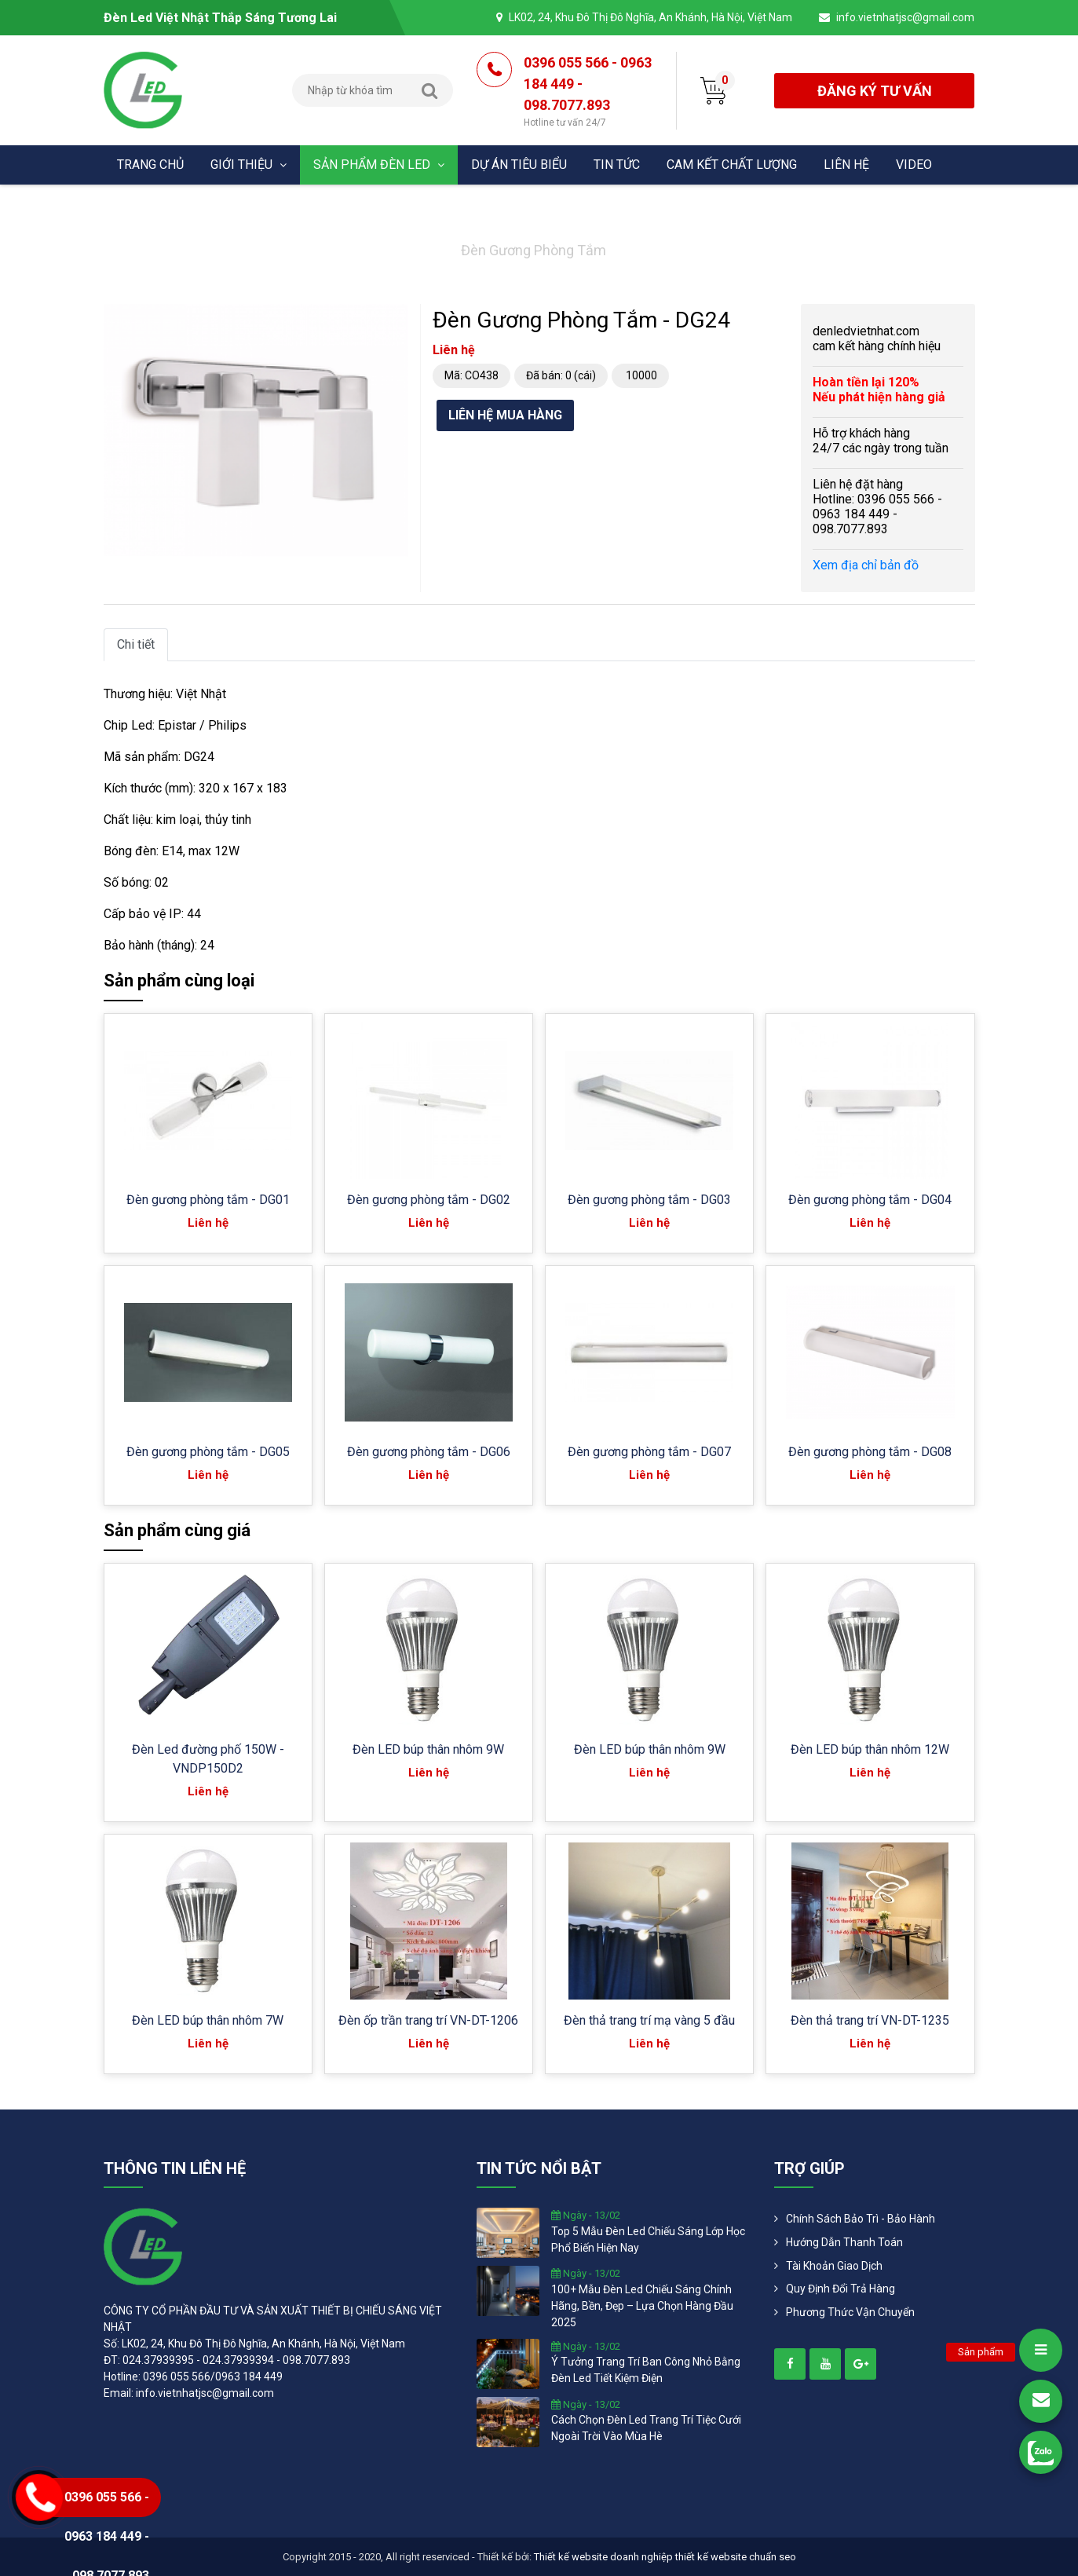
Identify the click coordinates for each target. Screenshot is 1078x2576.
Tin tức (617, 164)
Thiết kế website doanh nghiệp (603, 2557)
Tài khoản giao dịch (834, 2265)
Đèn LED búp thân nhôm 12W (870, 1749)
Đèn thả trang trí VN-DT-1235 (870, 2020)
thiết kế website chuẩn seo (735, 2557)
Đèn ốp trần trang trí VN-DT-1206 (428, 2020)
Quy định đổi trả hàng (840, 2288)
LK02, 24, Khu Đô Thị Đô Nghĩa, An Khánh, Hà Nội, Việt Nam (650, 17)
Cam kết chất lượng (732, 164)
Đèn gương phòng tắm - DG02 (428, 1199)
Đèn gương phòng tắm (533, 250)
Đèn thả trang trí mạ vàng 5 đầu (649, 2020)
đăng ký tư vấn (874, 90)
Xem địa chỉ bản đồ (866, 565)
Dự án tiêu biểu (519, 164)
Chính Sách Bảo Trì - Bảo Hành (860, 2218)
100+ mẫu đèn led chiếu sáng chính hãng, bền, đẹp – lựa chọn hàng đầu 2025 (642, 2306)
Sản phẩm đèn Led (378, 164)
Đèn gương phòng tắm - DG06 (428, 1451)
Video (914, 164)
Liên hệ (846, 164)
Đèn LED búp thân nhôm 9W (428, 1749)
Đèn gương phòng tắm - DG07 (649, 1451)
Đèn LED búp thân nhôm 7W (207, 2020)
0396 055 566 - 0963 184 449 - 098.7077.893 (588, 92)
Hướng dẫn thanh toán (844, 2242)
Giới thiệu (248, 164)
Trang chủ (150, 164)
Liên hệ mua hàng (505, 415)
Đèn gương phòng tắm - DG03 (649, 1199)
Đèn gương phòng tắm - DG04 (870, 1199)
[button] (394, 318)
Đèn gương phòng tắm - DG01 (208, 1199)
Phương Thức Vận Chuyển (850, 2312)
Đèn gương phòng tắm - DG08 (870, 1451)
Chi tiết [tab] (136, 644)
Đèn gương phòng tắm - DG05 (208, 1451)
